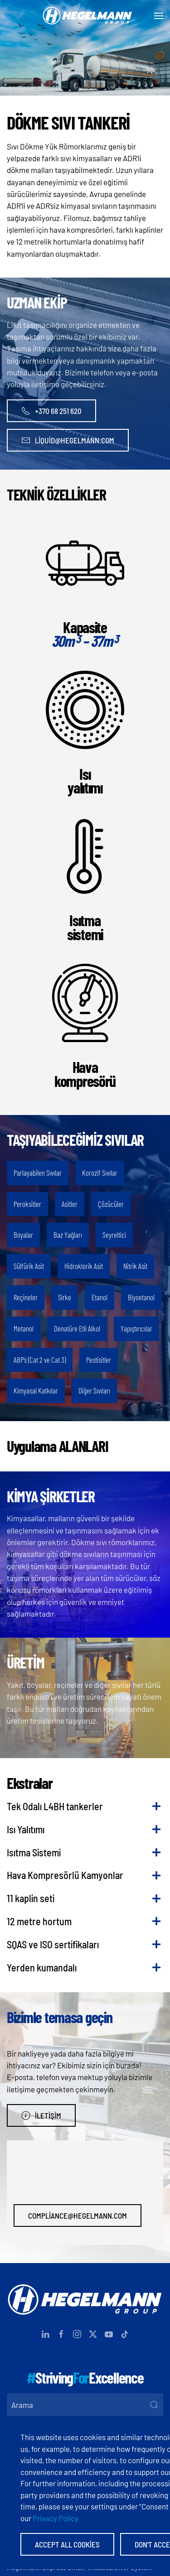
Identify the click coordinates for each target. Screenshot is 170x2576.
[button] (158, 16)
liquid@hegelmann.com (67, 440)
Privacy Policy (55, 2518)
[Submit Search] (154, 2404)
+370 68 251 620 (51, 410)
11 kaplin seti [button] (30, 1898)
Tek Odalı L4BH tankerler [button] (55, 1806)
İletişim (41, 2115)
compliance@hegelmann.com (77, 2215)
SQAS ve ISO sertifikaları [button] (53, 1944)
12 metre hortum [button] (39, 1921)
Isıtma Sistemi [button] (34, 1852)
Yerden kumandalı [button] (42, 1967)
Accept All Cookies (67, 2544)
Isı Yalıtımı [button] (25, 1829)
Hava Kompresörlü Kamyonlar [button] (65, 1875)
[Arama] (85, 2404)
